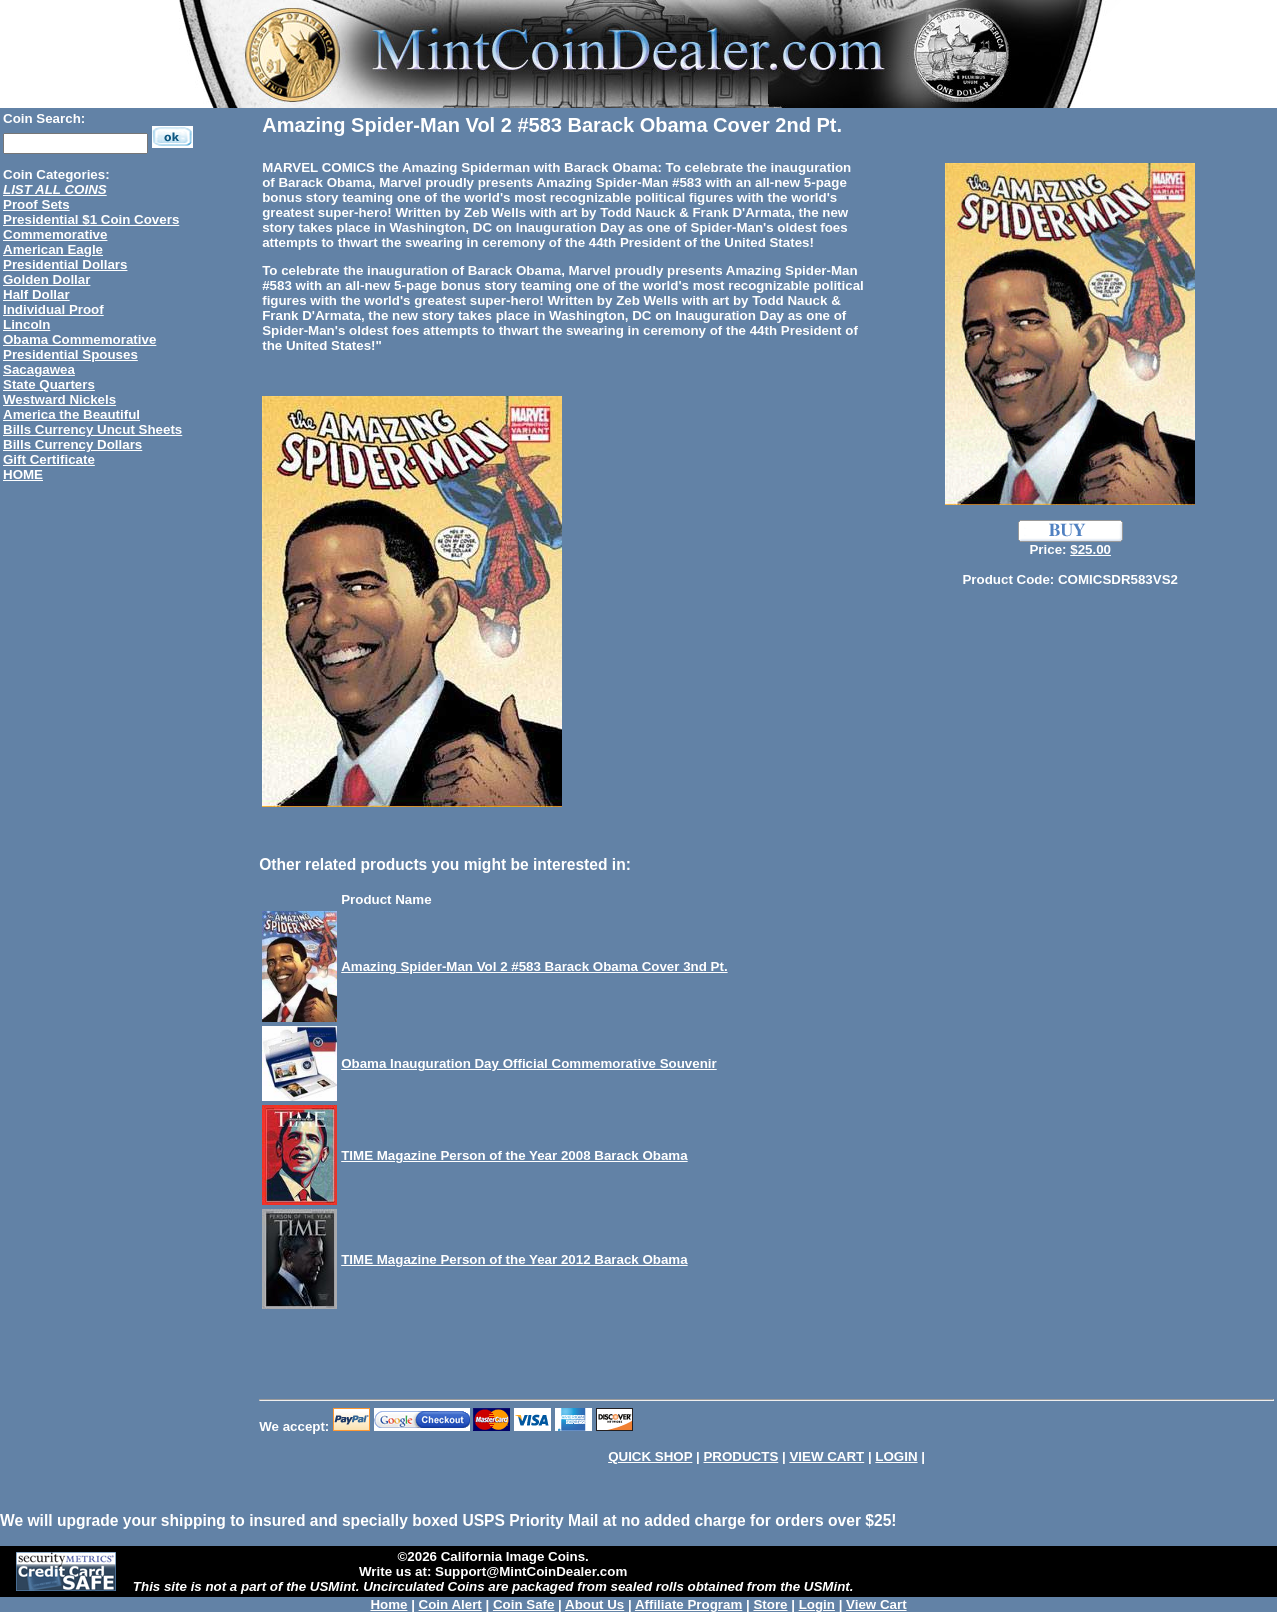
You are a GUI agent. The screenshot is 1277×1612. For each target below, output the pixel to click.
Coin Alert (450, 1604)
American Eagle (53, 249)
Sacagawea (39, 369)
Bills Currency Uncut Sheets (92, 429)
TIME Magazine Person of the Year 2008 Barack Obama (514, 1155)
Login (817, 1604)
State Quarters (49, 384)
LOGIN (896, 1456)
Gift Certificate (49, 459)
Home (388, 1604)
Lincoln (26, 324)
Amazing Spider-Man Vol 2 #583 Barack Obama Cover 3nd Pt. (534, 966)
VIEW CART (826, 1456)
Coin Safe (523, 1604)
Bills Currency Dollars (72, 444)
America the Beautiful (71, 414)
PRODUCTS (740, 1456)
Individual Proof (53, 309)
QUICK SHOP (650, 1456)
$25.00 (1090, 549)
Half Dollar (36, 294)
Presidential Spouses (70, 354)
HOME (23, 474)
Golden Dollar (46, 279)
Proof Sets (36, 204)
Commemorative (55, 234)
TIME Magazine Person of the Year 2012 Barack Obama (514, 1259)
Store (770, 1604)
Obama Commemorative (79, 339)
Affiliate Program (688, 1604)
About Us (594, 1604)
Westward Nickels (59, 399)
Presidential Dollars (65, 264)
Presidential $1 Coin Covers (91, 219)
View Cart (876, 1604)
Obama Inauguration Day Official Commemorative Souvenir (529, 1063)
